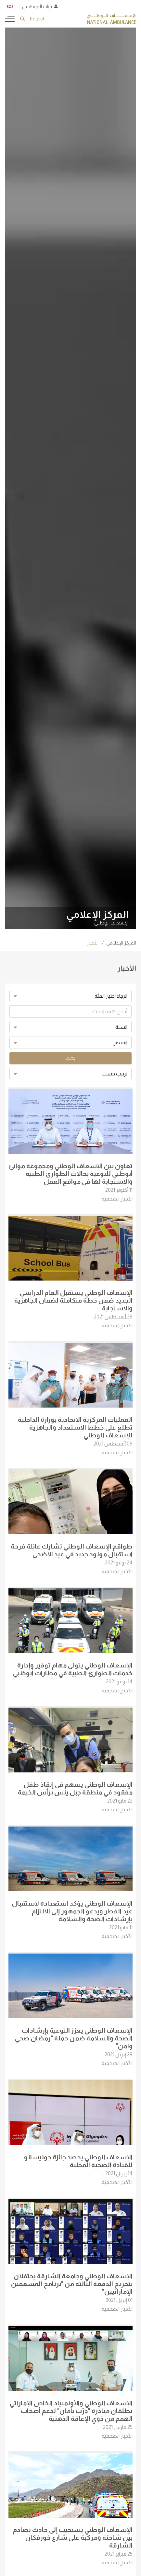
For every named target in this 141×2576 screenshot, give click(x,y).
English (37, 18)
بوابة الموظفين (37, 6)
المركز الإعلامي (121, 943)
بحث (70, 1058)
